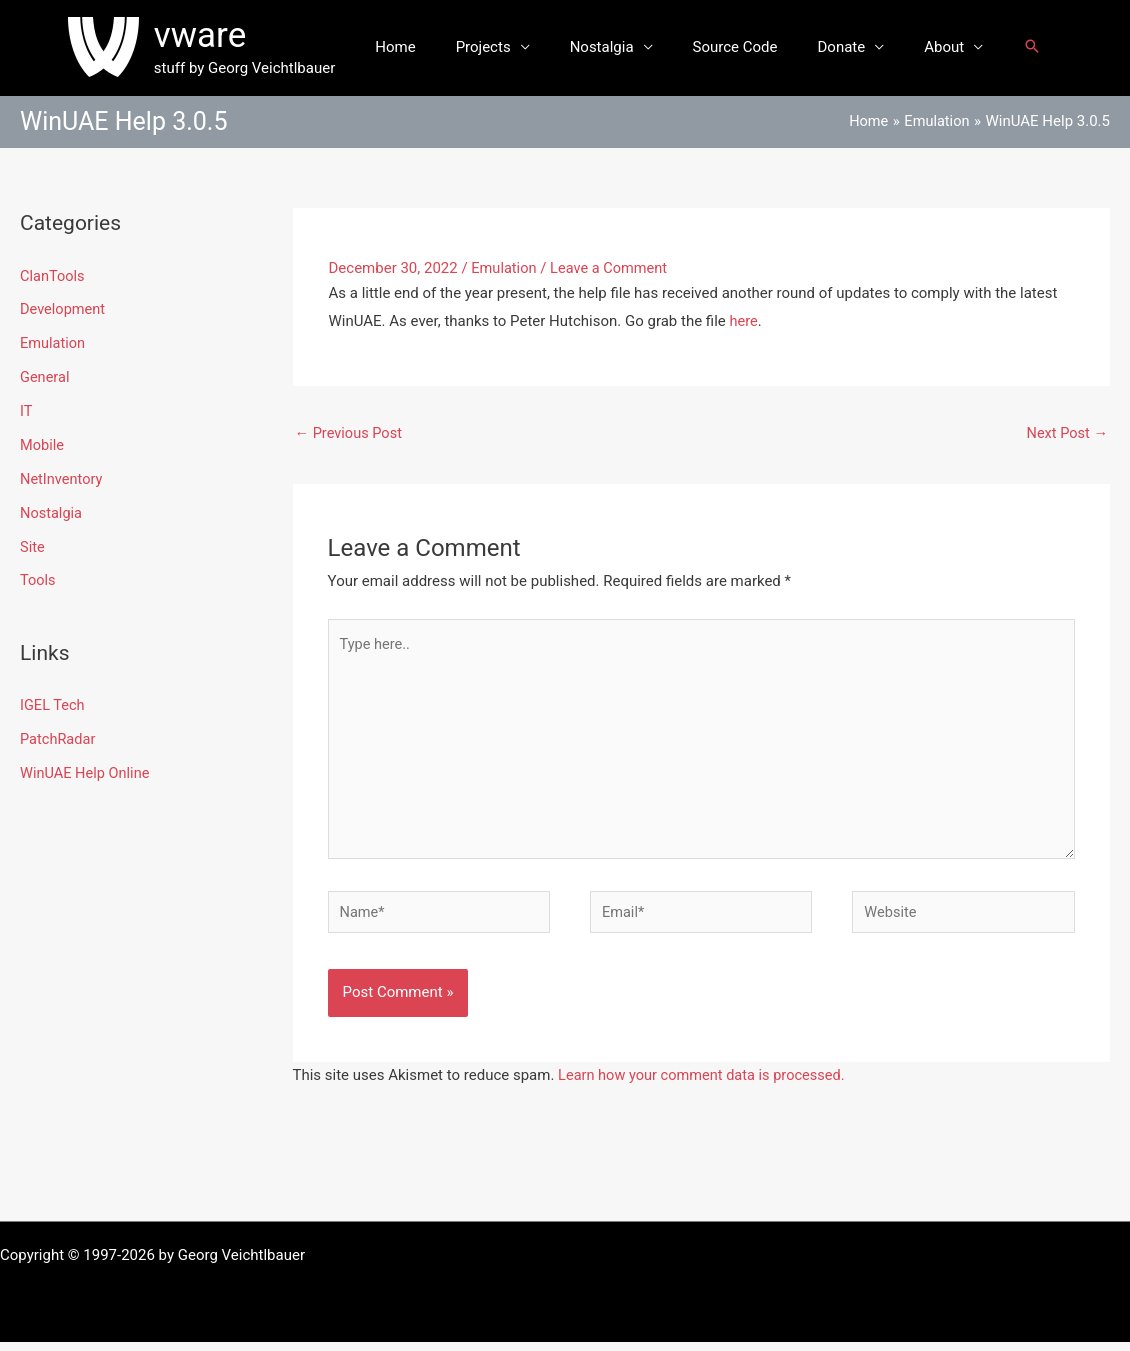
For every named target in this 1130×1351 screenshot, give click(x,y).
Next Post (1066, 433)
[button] (1002, 47)
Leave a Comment (612, 268)
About (919, 47)
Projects (498, 47)
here (743, 321)
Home (420, 47)
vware (230, 35)
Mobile (42, 444)
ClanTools (53, 276)
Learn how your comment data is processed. (705, 1084)
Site (32, 546)
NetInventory (62, 478)
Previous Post (350, 433)
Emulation (53, 343)
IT (26, 411)
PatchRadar (59, 738)
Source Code (730, 47)
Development (64, 309)
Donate (827, 47)
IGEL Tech (53, 704)
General (45, 377)
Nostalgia (607, 47)
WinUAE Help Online (86, 771)
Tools (38, 579)
